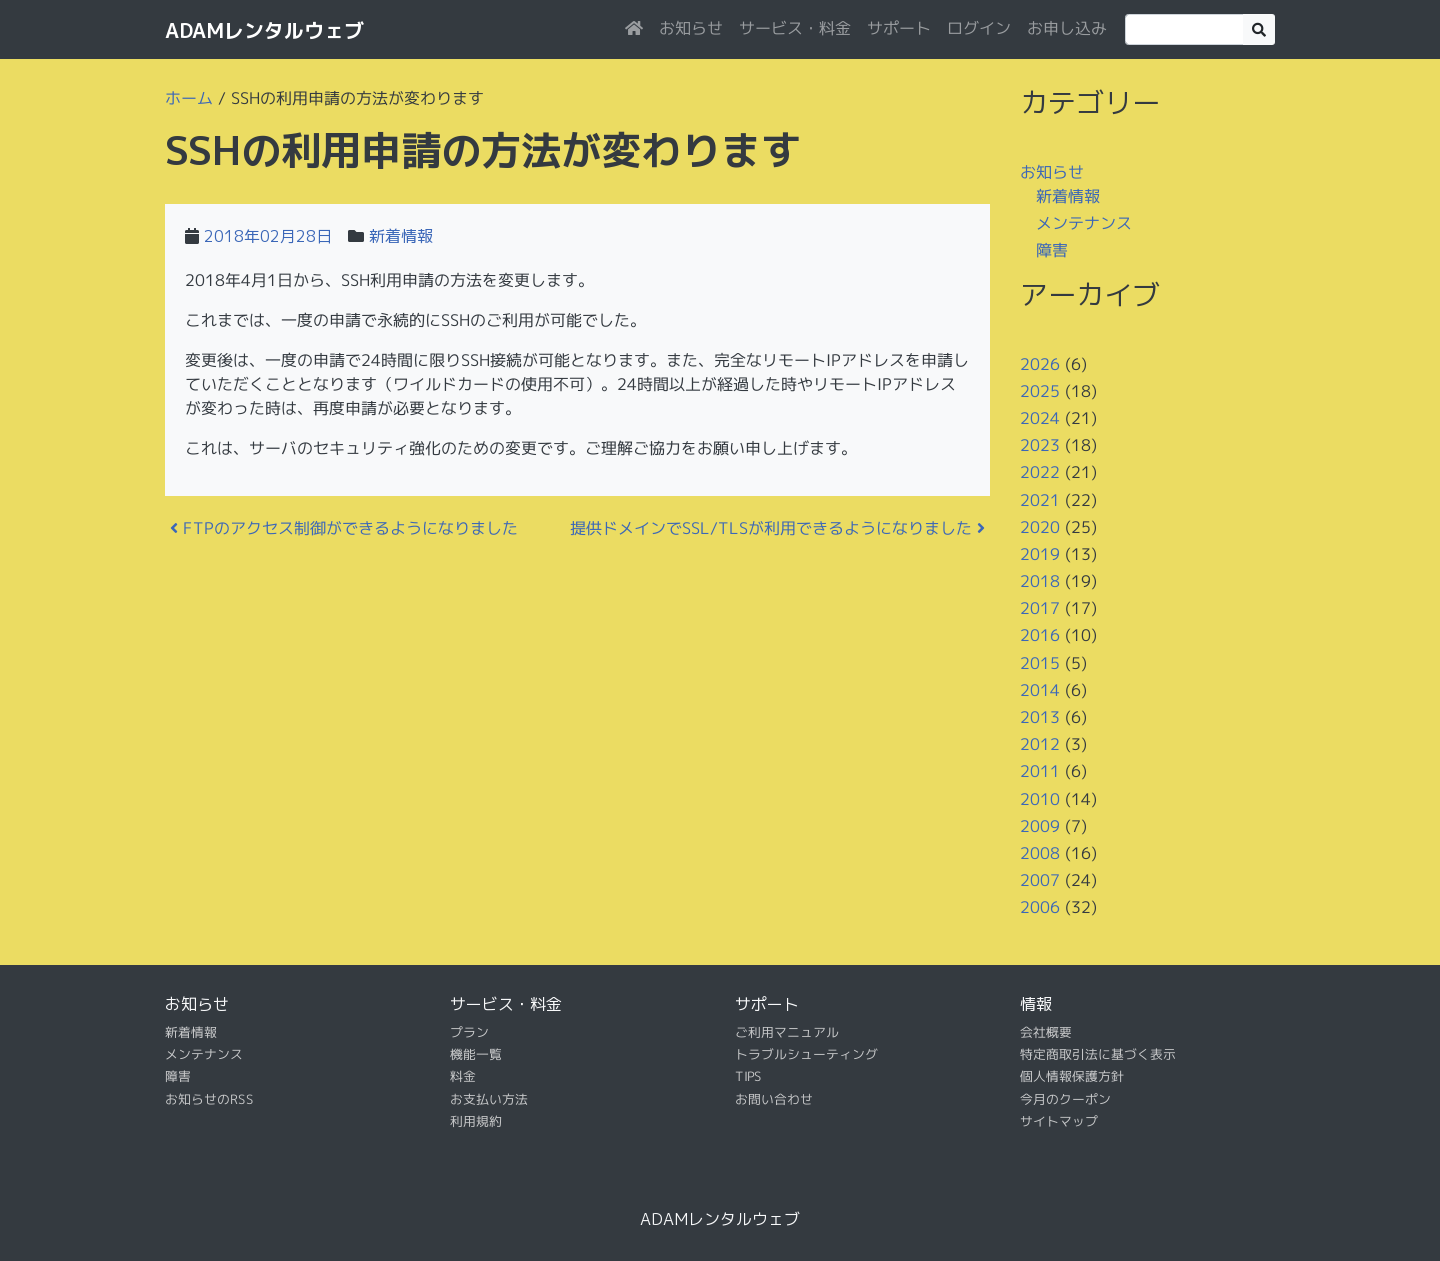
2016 (1040, 635)
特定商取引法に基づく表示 (1098, 1054)
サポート (899, 28)
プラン (469, 1031)
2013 (1040, 717)
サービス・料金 (795, 28)
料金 (463, 1076)
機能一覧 (476, 1054)
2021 (1040, 499)
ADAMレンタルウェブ (264, 30)
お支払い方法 (489, 1099)
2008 (1040, 853)
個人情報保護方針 (1072, 1076)
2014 (1040, 690)
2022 (1040, 472)
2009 (1040, 826)
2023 (1040, 445)
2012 (1040, 744)
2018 (1040, 581)
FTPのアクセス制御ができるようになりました (344, 528)
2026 (1040, 363)
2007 (1040, 880)
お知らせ (691, 28)
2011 (1040, 771)
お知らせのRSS (209, 1099)
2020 (1040, 527)
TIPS (748, 1076)
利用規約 (476, 1121)
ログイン (979, 28)
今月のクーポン (1065, 1099)
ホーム (189, 98)
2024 (1040, 418)
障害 (1052, 250)
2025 (1040, 391)
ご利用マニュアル (787, 1031)
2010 (1040, 798)
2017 (1040, 608)
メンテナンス (1084, 223)
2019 (1040, 554)
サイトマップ (1059, 1121)
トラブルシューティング (806, 1054)
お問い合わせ (774, 1099)
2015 (1040, 663)
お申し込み (1067, 28)
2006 (1040, 907)
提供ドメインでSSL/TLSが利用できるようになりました (777, 528)
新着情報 (401, 236)
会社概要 (1046, 1031)
